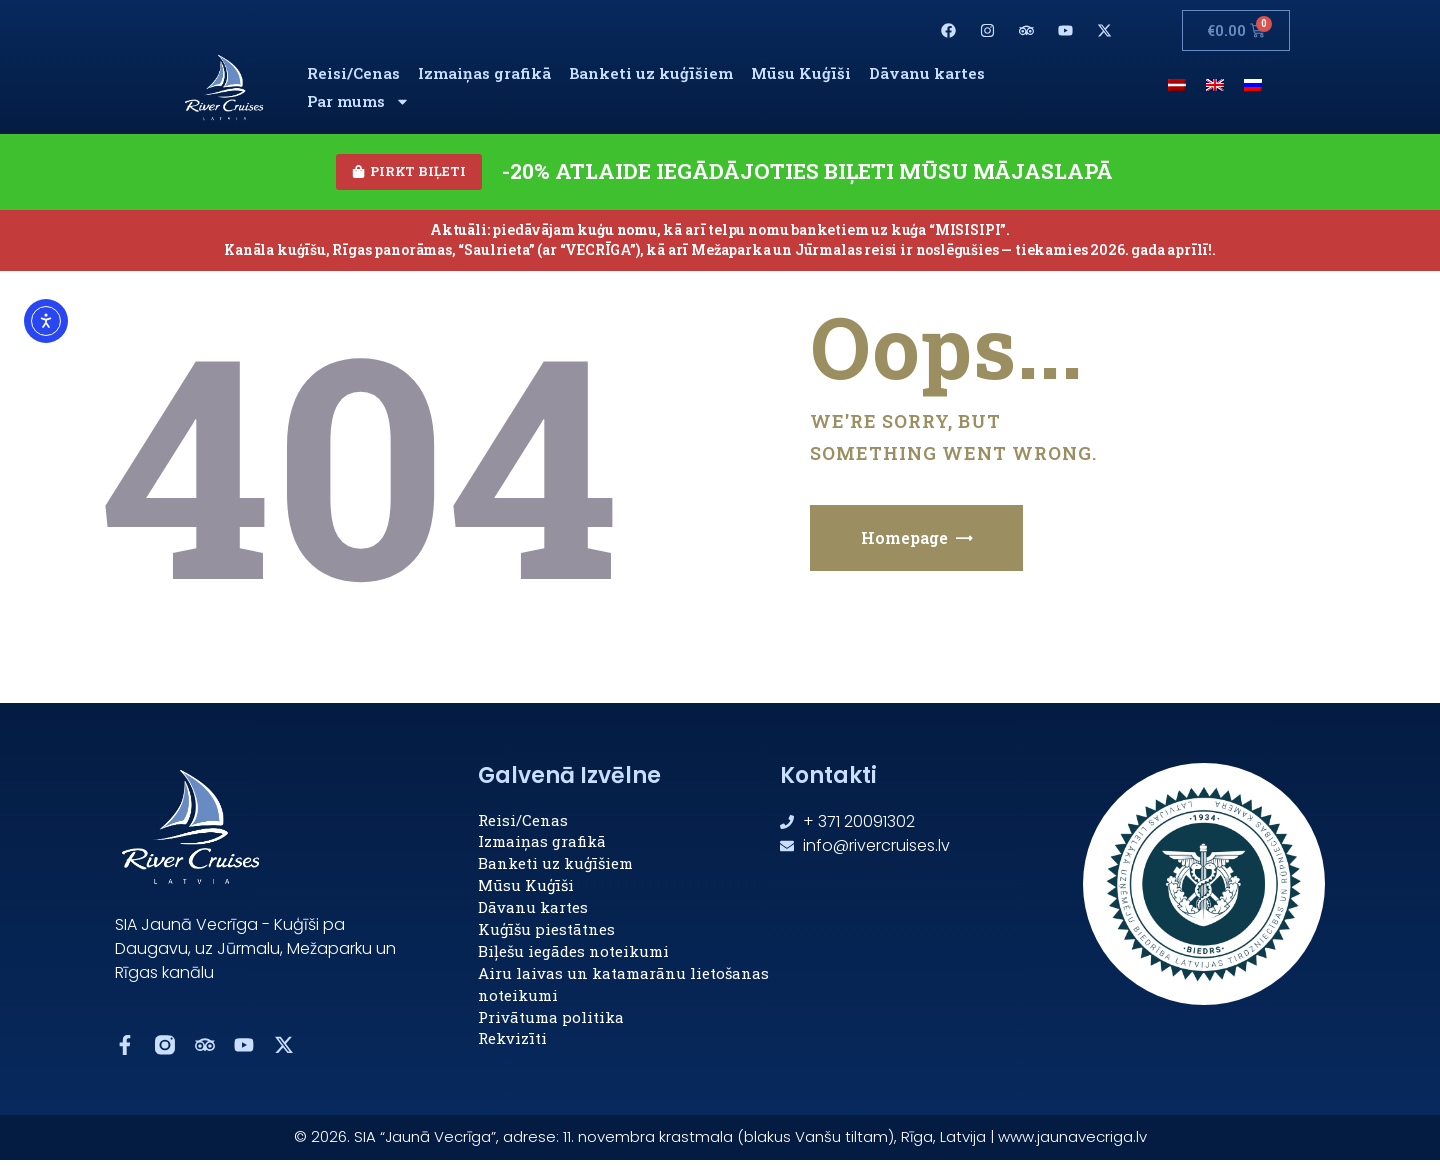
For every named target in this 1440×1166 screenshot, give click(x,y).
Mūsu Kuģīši (801, 73)
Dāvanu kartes (927, 73)
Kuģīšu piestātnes (546, 932)
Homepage (904, 540)
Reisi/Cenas (353, 73)
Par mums (358, 101)
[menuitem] (1177, 83)
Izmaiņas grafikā (484, 73)
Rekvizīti (512, 1042)
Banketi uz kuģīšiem (651, 73)
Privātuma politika (551, 1020)
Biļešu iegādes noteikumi (573, 954)
